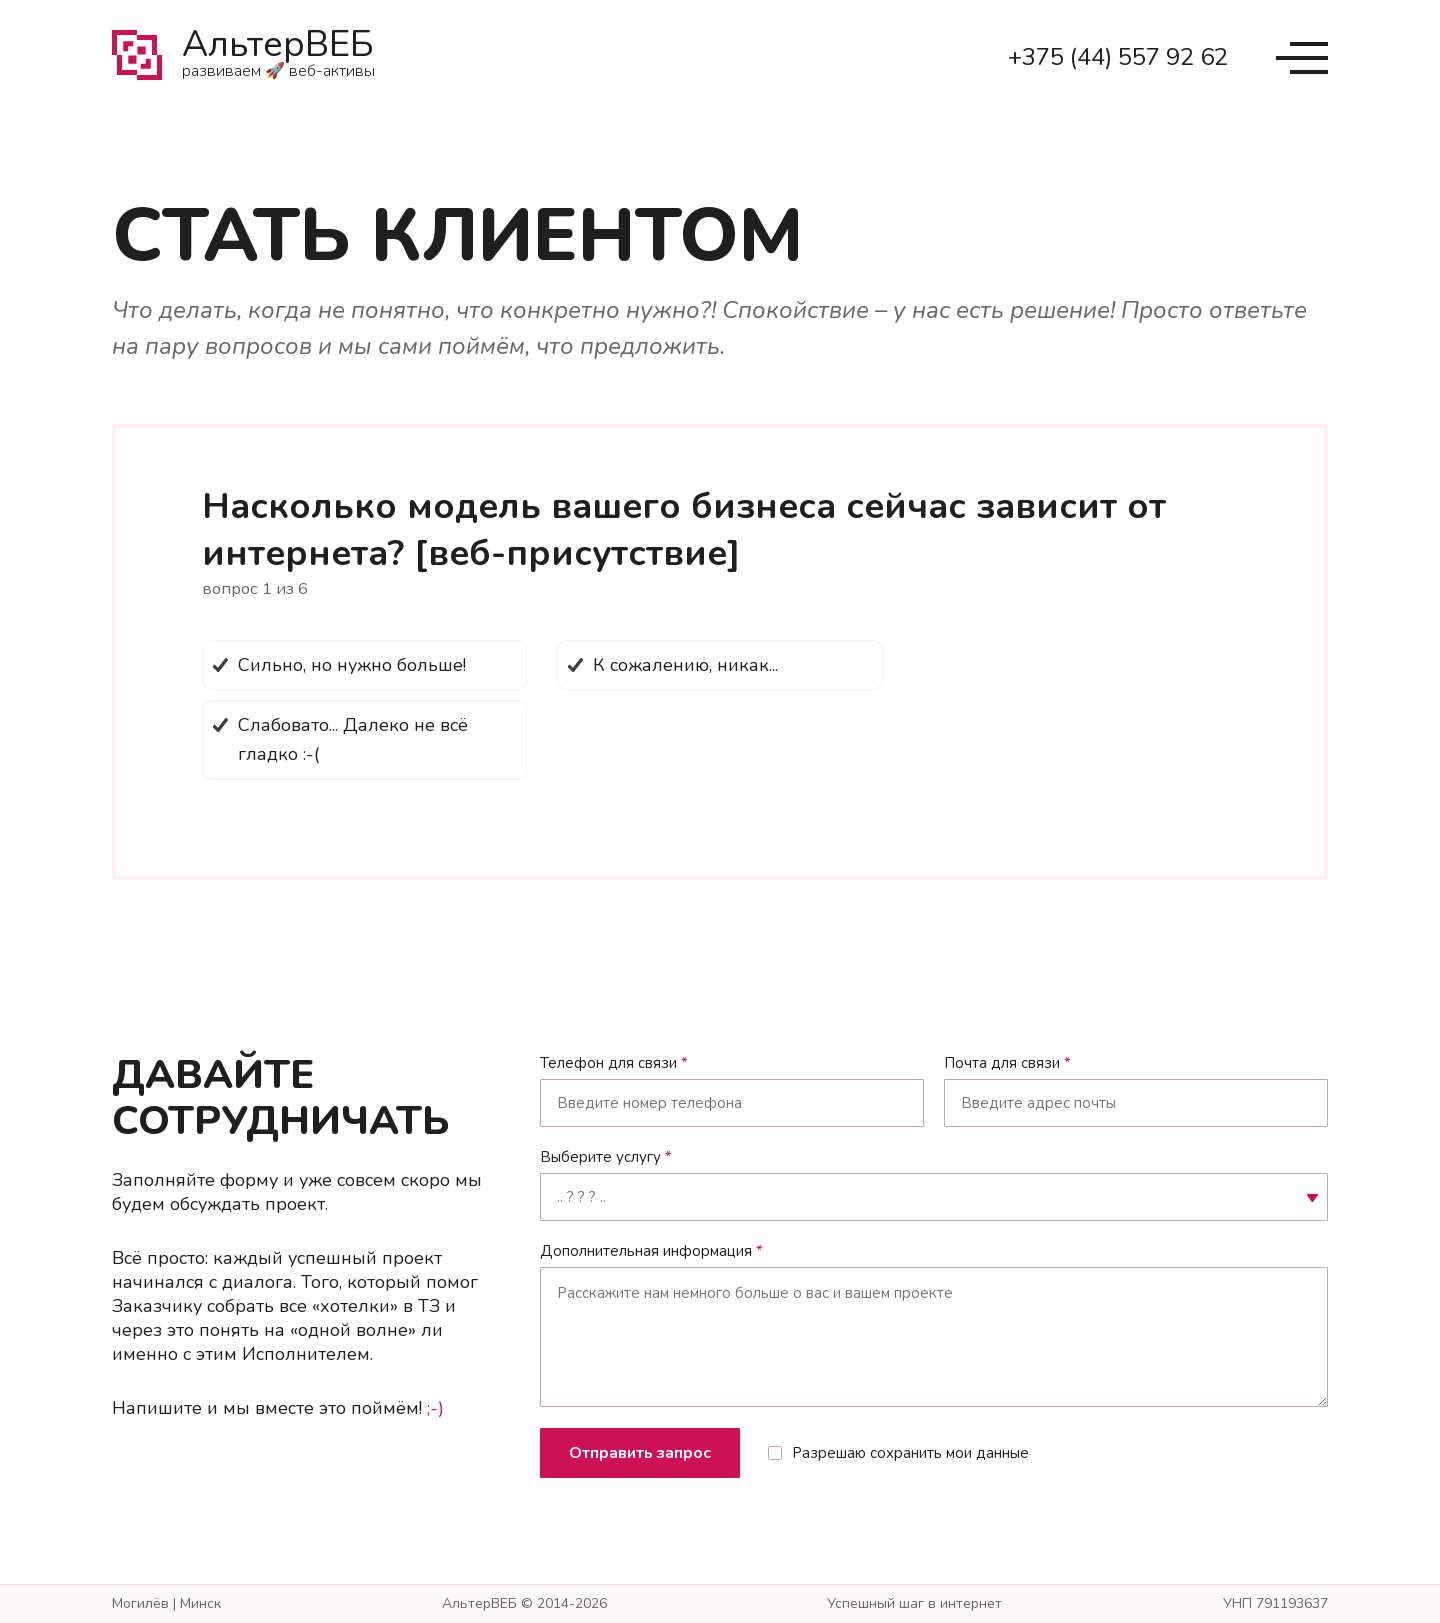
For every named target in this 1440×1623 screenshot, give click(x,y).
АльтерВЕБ (278, 58)
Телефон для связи (614, 1063)
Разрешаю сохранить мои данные (910, 1453)
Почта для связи (1007, 1063)
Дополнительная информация (651, 1251)
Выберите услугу (606, 1157)
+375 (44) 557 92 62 (1118, 57)
